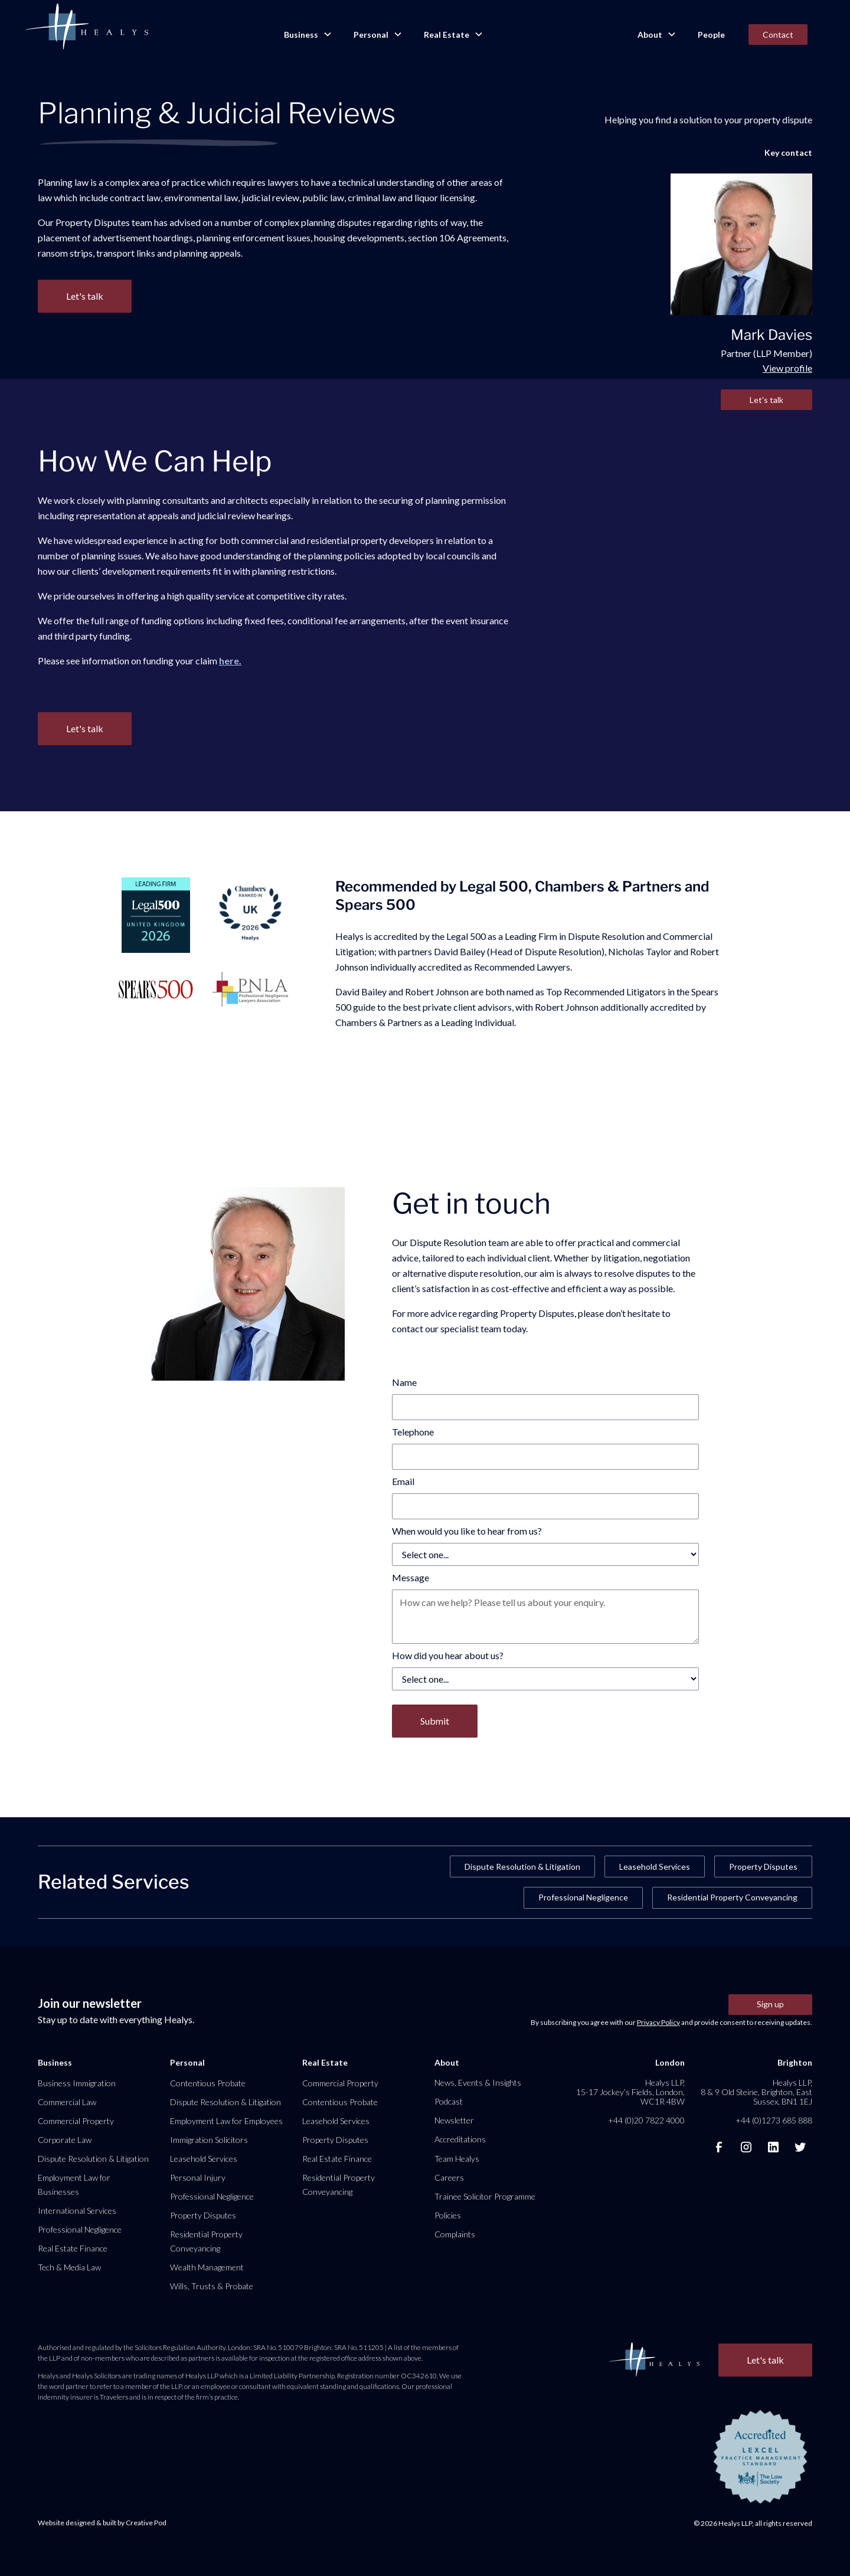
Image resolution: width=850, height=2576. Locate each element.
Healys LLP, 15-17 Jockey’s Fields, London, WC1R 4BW (630, 2091)
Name (404, 1382)
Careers (449, 2177)
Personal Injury (197, 2177)
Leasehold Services (654, 1866)
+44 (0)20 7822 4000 (646, 2120)
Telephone (413, 1431)
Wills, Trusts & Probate (211, 2286)
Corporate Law (64, 2140)
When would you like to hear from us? (467, 1530)
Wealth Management (207, 2267)
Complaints (454, 2234)
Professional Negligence (583, 1897)
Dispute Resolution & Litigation (522, 1866)
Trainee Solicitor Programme (484, 2196)
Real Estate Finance (72, 2248)
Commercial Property (76, 2121)
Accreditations (460, 2139)
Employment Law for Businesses (74, 2184)
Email (403, 1481)
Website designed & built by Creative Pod (102, 2522)
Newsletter (454, 2120)
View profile (787, 367)
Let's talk (766, 400)
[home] (86, 27)
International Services (77, 2210)
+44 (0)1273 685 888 (773, 2120)
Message (410, 1577)
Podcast (448, 2101)
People (711, 35)
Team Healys (456, 2159)
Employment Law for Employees (226, 2121)
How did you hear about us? (448, 1655)
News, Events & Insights (477, 2082)
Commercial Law (67, 2102)
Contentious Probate (208, 2083)
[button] (307, 35)
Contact (778, 35)
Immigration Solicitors (209, 2140)
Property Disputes (763, 1866)
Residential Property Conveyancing (732, 1897)
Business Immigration (77, 2083)
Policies (447, 2215)
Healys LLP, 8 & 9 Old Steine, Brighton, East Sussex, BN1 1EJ (756, 2091)
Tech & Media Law (69, 2267)
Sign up (770, 2004)
